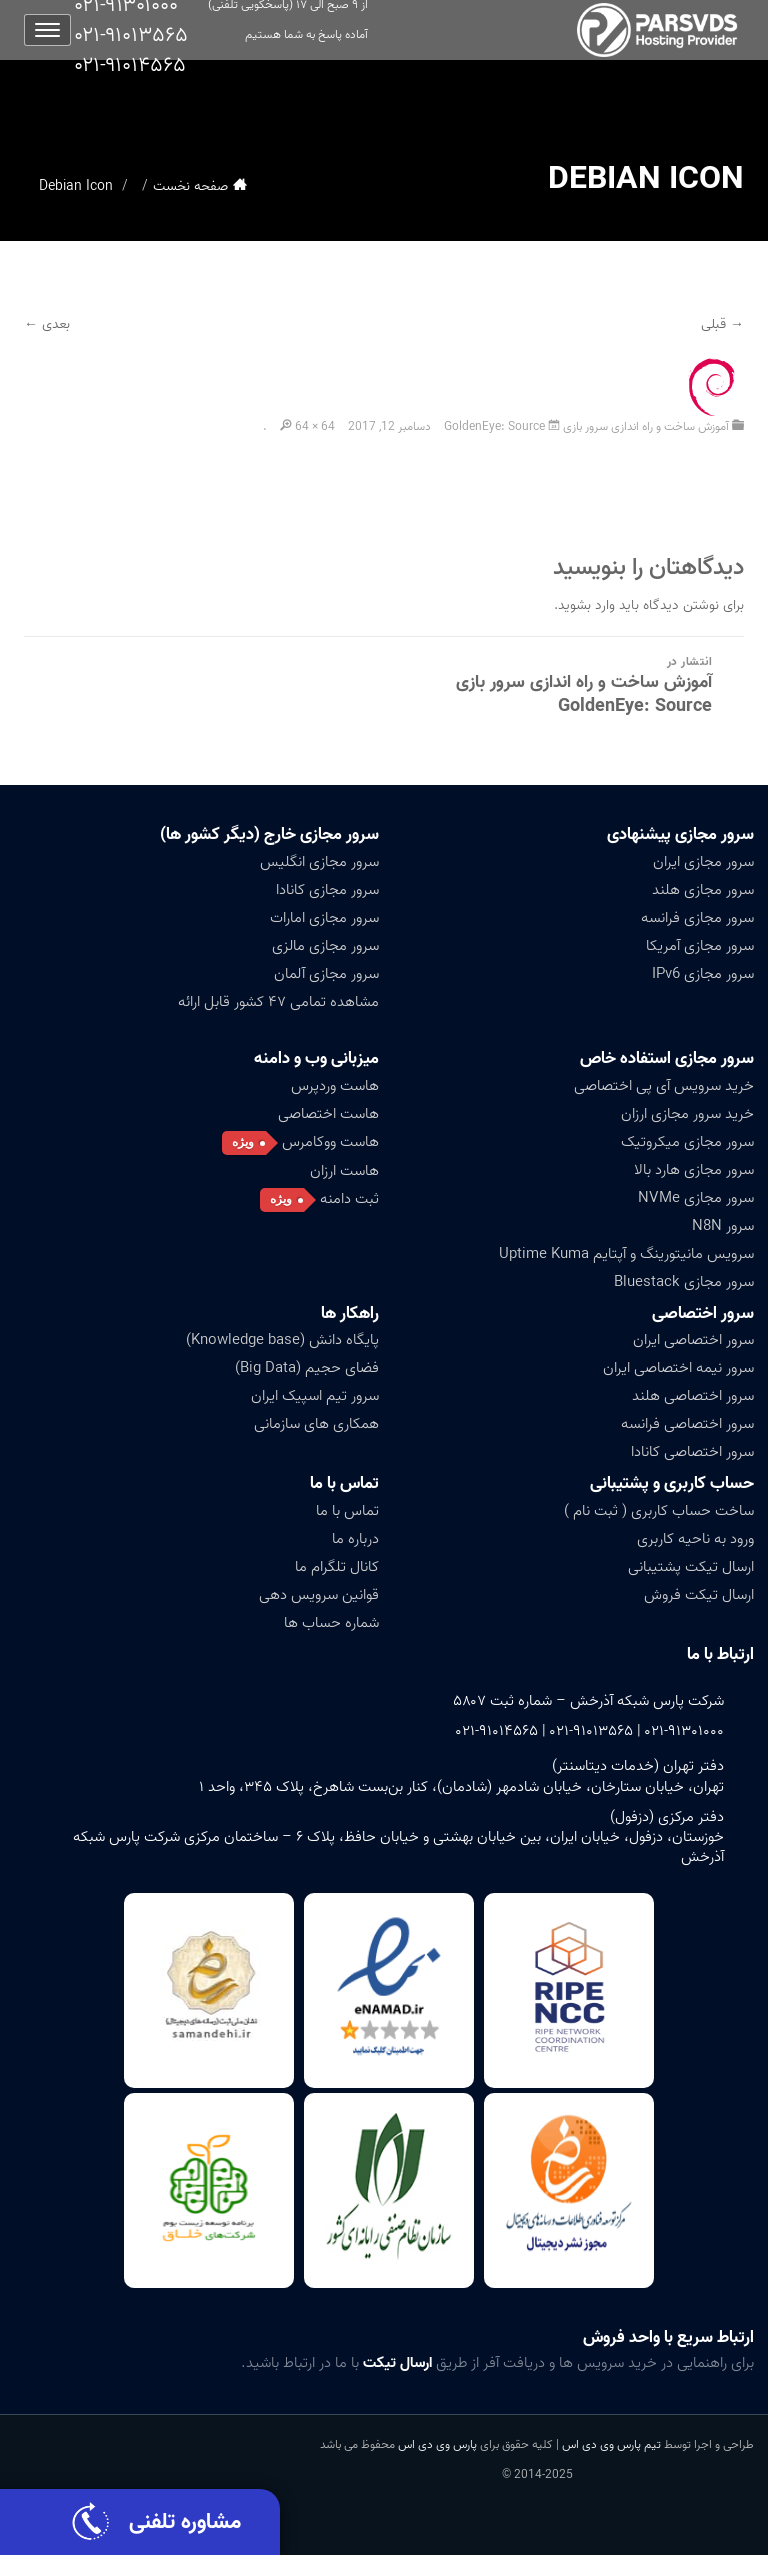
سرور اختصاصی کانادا (692, 1452)
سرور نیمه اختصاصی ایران (678, 1368)
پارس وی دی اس (437, 2444)
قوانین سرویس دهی (319, 1595)
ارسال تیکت (397, 2363)
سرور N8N (723, 1226)
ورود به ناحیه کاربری (695, 1539)
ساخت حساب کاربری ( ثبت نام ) (659, 1511)
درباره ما (355, 1539)
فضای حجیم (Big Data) (307, 1368)
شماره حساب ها (331, 1623)
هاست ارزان (344, 1171)
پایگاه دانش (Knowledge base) (282, 1340)
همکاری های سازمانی (316, 1424)
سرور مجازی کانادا (327, 890)
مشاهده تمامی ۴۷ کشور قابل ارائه (278, 1002)
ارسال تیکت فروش (699, 1595)
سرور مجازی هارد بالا (694, 1170)
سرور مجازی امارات (324, 918)
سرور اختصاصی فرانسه (687, 1424)
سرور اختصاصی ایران (693, 1340)
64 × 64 (315, 426)
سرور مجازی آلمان (326, 974)
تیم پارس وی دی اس (610, 2444)
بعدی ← (47, 324)
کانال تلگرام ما (337, 1567)
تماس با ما (344, 1483)
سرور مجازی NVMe (696, 1198)
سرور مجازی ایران (703, 862)
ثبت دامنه (349, 1199)
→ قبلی (722, 324)
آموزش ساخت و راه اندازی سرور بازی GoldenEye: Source (586, 426)
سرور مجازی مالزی (325, 946)
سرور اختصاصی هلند (693, 1396)
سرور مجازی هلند (703, 890)
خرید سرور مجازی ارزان (687, 1114)
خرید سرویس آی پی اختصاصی (664, 1086)
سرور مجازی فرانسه (697, 918)
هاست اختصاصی (328, 1114)
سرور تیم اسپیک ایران (315, 1396)
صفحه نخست (190, 186)
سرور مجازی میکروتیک (687, 1142)
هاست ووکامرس (330, 1142)
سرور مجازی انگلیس (319, 862)
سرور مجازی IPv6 (703, 974)
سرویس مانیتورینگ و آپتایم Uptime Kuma (626, 1254)
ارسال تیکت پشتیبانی (691, 1567)
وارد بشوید (586, 605)
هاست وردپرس (335, 1086)
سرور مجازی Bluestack (684, 1282)
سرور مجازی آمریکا (700, 946)
